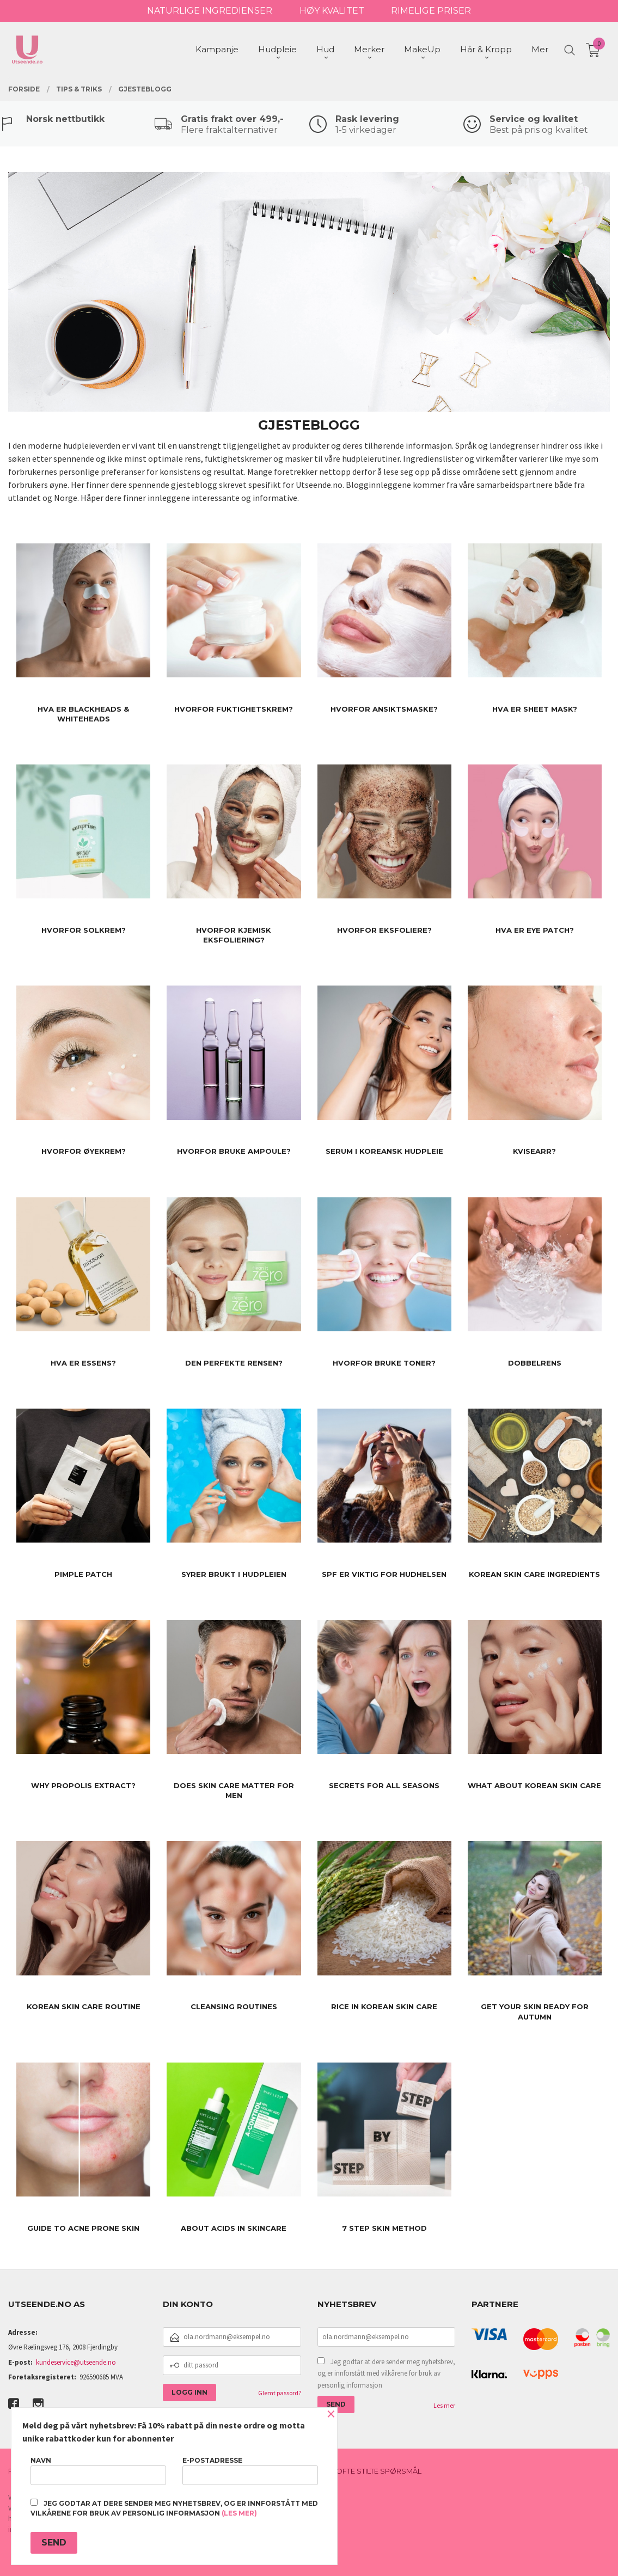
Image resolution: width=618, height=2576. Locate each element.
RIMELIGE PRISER (431, 10)
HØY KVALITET (331, 10)
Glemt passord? (279, 2393)
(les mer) (239, 2513)
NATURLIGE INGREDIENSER (209, 10)
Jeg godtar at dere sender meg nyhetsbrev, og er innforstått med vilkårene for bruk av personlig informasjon (386, 2373)
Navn (98, 2470)
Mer (539, 49)
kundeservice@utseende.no (76, 2362)
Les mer (444, 2405)
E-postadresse (250, 2470)
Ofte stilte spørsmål (378, 2471)
